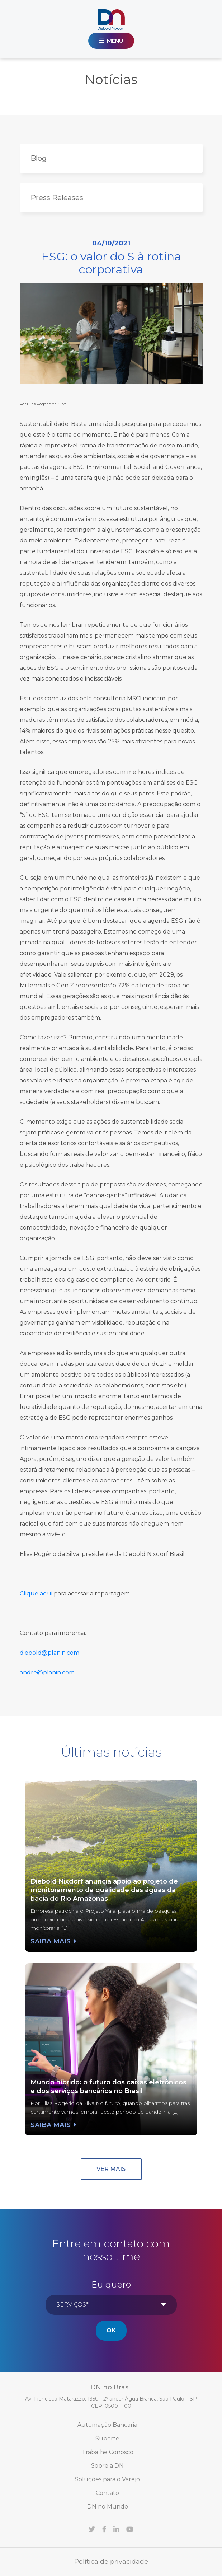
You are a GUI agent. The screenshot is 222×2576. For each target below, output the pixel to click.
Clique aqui (36, 1593)
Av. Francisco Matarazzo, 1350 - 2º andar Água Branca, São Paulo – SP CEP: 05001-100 (111, 2402)
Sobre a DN (107, 2465)
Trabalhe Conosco (107, 2452)
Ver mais (111, 2169)
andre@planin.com (47, 1672)
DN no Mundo (107, 2506)
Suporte (107, 2438)
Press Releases (56, 197)
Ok (111, 2330)
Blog (38, 158)
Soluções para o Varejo (107, 2479)
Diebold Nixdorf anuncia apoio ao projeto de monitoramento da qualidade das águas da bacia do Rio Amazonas (104, 1890)
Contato (107, 2493)
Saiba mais (53, 1941)
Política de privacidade (111, 2562)
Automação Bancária (107, 2424)
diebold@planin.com (49, 1652)
